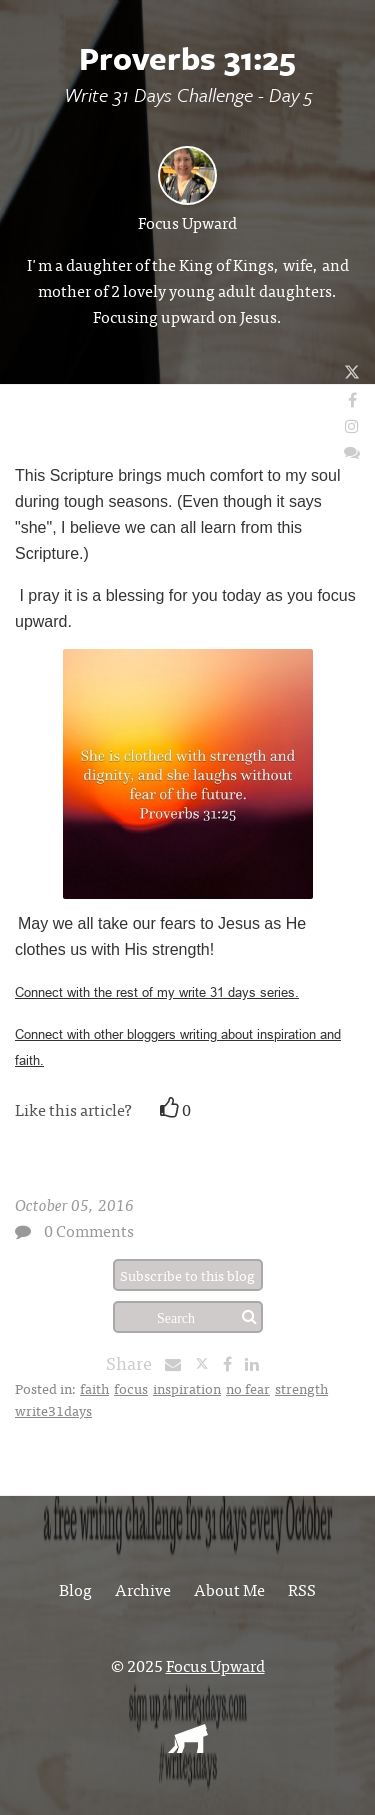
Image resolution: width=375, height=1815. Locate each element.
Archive (143, 1589)
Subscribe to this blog (187, 1275)
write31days (53, 1410)
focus (131, 1388)
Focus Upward (187, 222)
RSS (302, 1589)
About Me (229, 1589)
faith (94, 1388)
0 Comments (89, 1230)
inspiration (187, 1388)
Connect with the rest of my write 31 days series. (157, 992)
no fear (248, 1388)
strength (301, 1388)
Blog (75, 1589)
